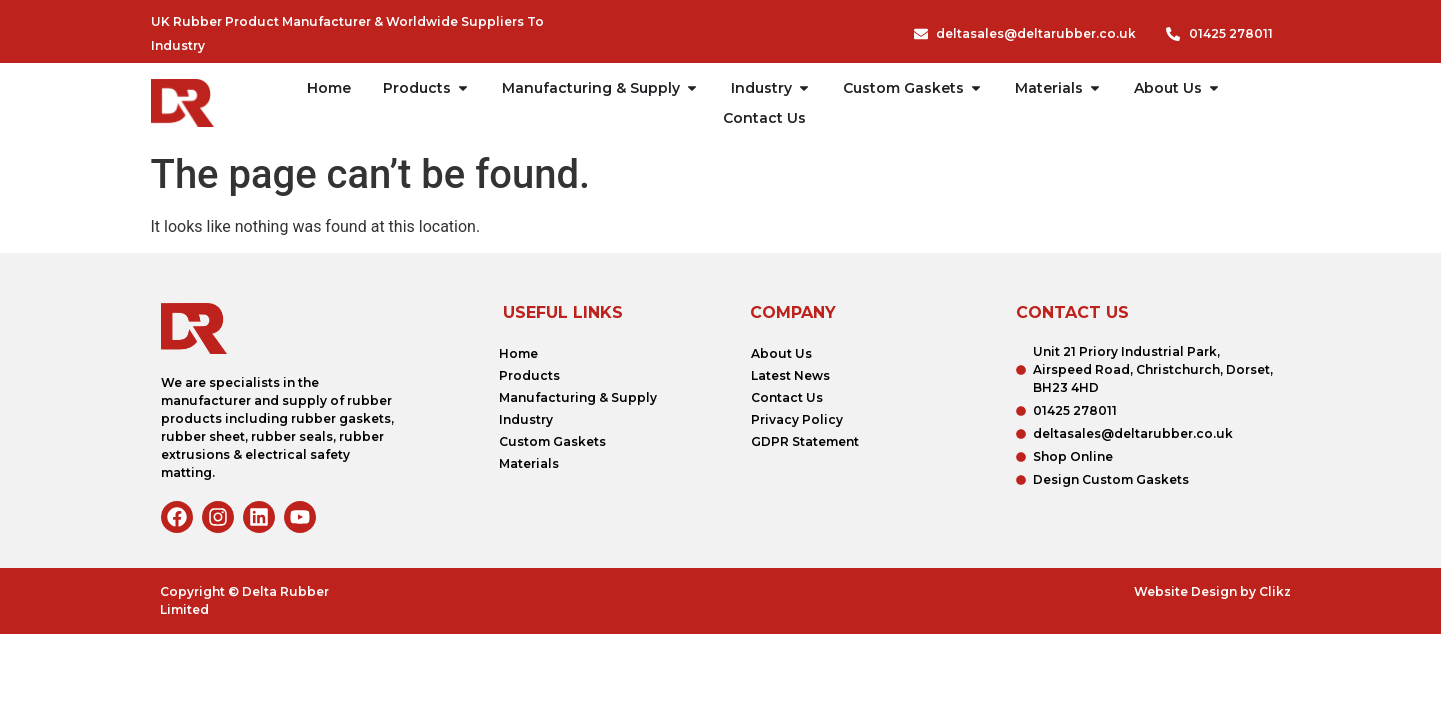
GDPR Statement (805, 441)
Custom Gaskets (552, 441)
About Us (781, 353)
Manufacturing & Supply (578, 397)
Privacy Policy (797, 419)
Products (529, 375)
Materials (529, 463)
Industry (526, 419)
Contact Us (787, 397)
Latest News (790, 375)
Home (518, 353)
